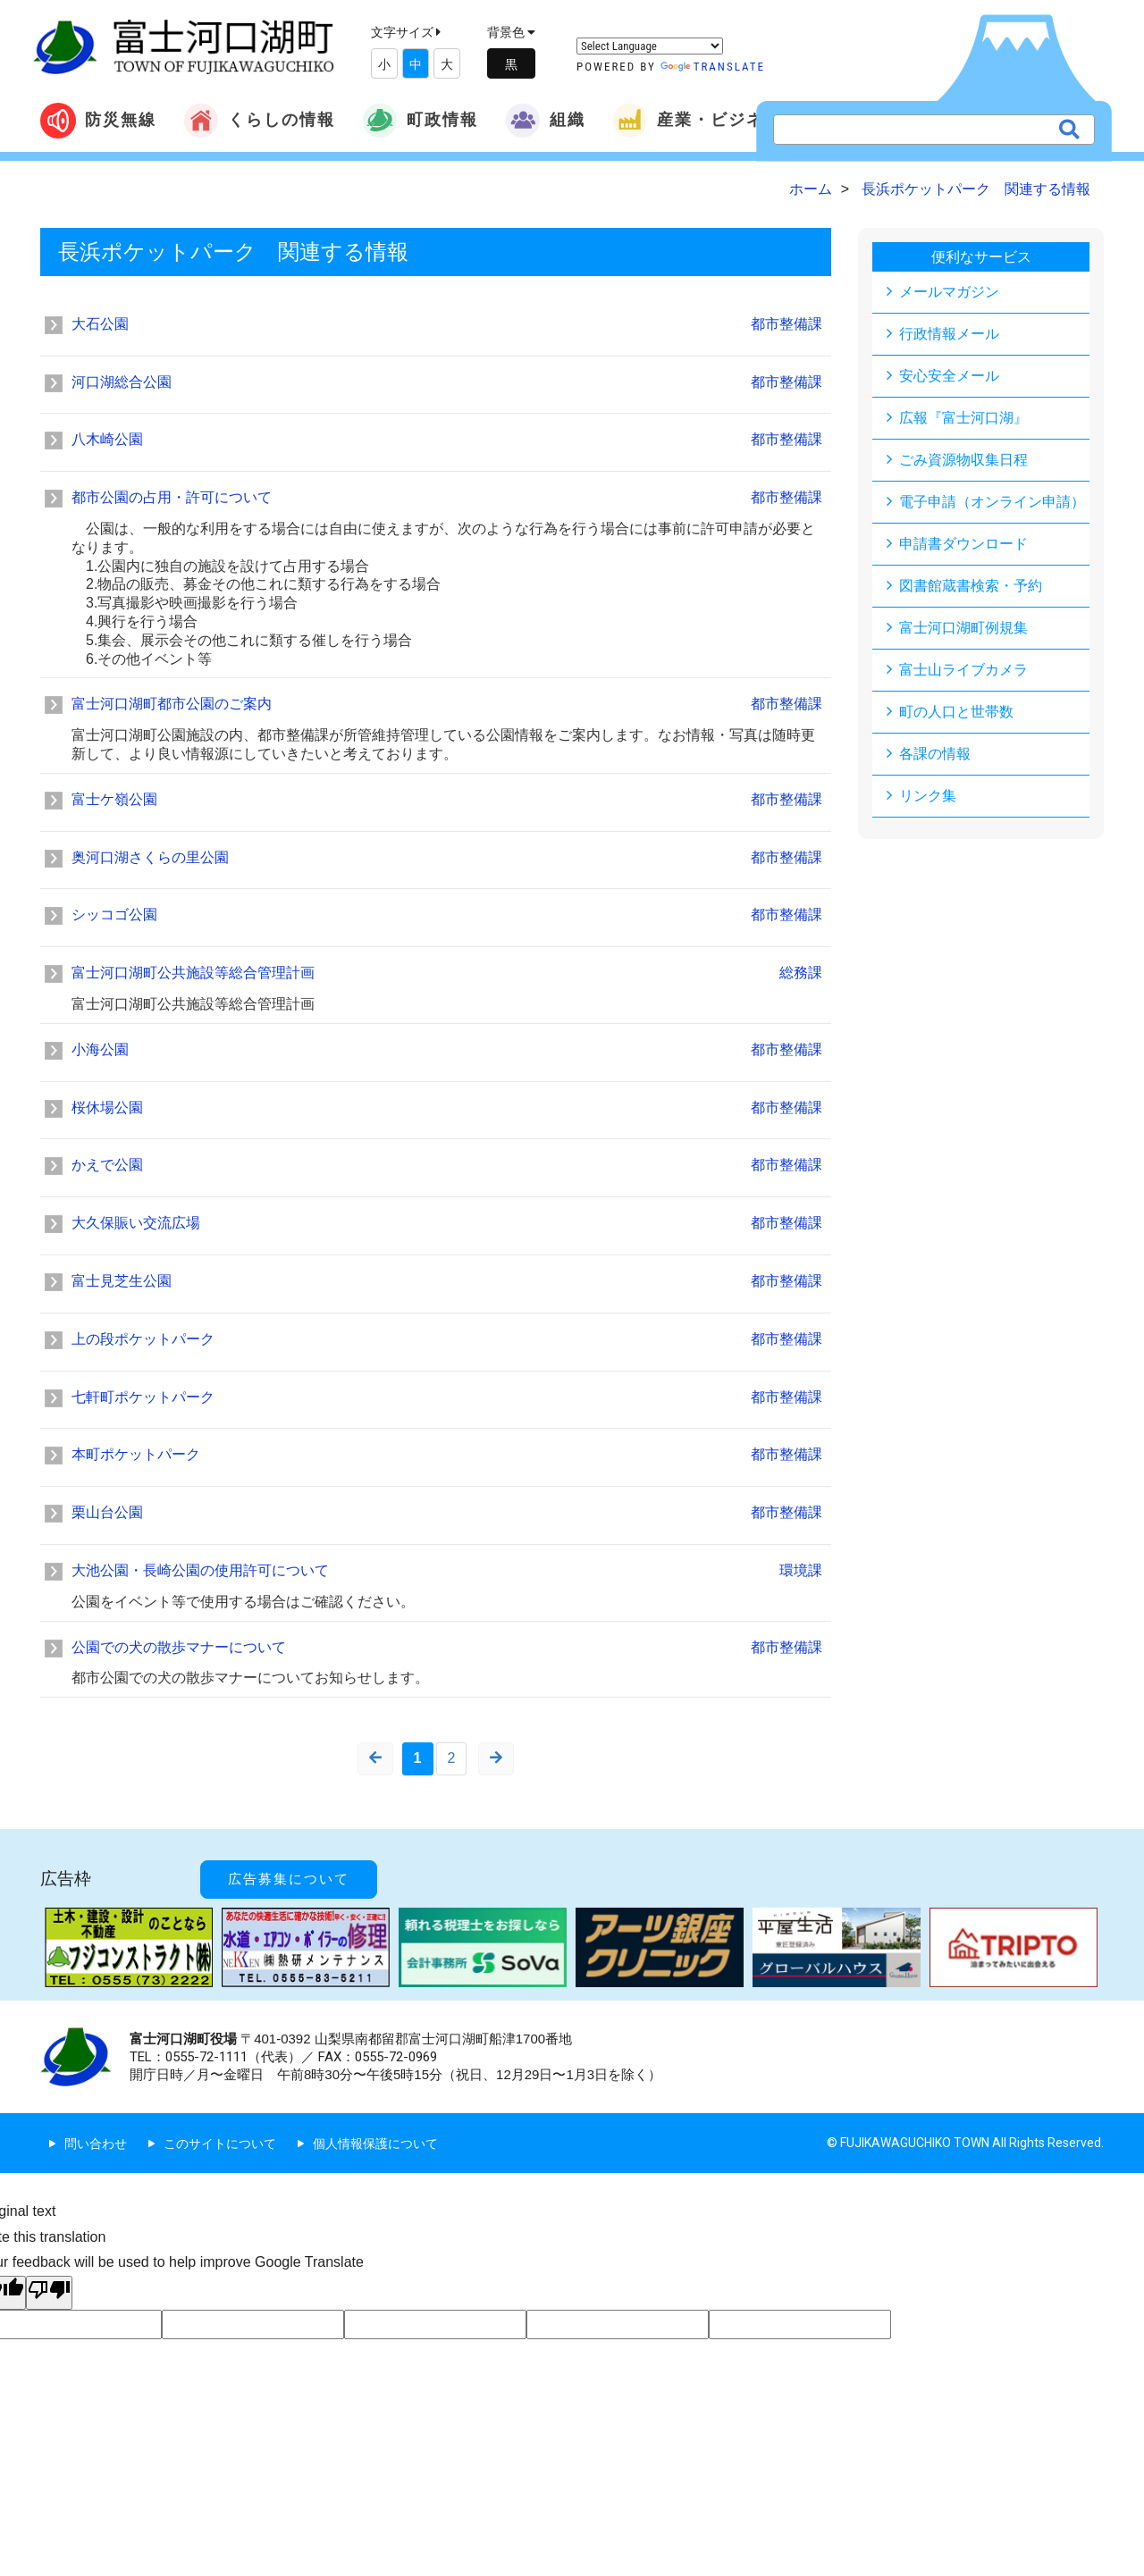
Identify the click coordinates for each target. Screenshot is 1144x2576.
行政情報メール (949, 333)
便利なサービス (981, 256)
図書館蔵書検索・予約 (970, 585)
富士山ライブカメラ (963, 669)
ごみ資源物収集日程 (963, 459)
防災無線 (98, 120)
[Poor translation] (49, 2293)
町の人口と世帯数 (956, 711)
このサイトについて (220, 2143)
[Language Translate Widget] (649, 46)
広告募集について (288, 1879)
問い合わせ (95, 2143)
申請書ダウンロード (963, 543)
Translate (712, 66)
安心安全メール (949, 375)
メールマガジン (949, 291)
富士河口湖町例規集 (963, 627)
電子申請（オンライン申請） (992, 501)
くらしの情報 (259, 120)
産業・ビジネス (697, 120)
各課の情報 (935, 753)
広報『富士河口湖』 (963, 417)
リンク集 (927, 795)
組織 (545, 120)
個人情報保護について (375, 2143)
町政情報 (420, 120)
